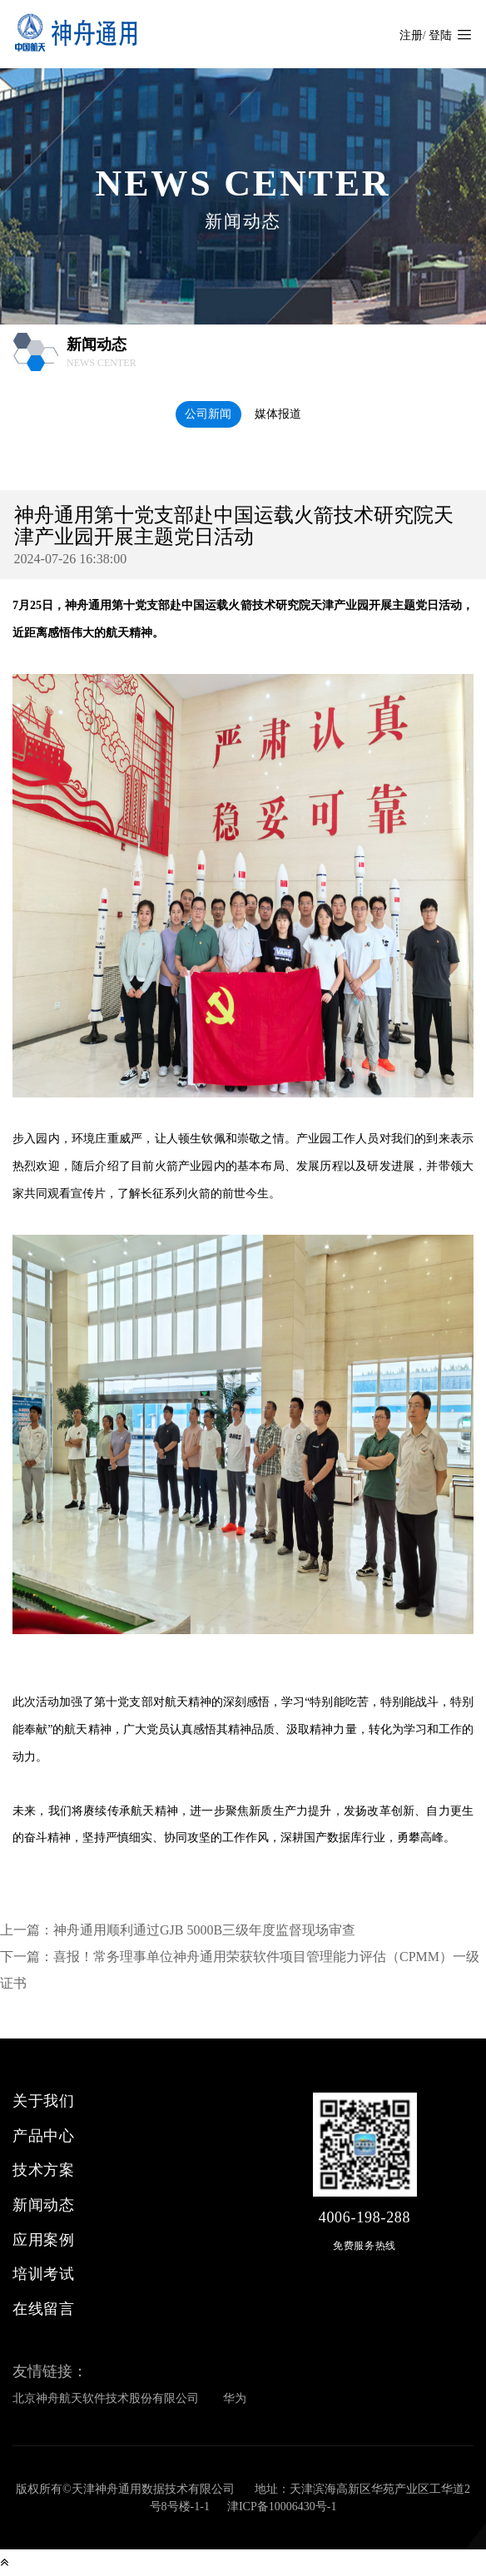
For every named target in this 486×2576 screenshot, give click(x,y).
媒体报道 (278, 414)
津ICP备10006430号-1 (281, 2506)
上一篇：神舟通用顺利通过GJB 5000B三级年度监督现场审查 (177, 1930)
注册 (411, 35)
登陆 (440, 35)
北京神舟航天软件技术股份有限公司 (105, 2398)
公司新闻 (208, 414)
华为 (234, 2398)
